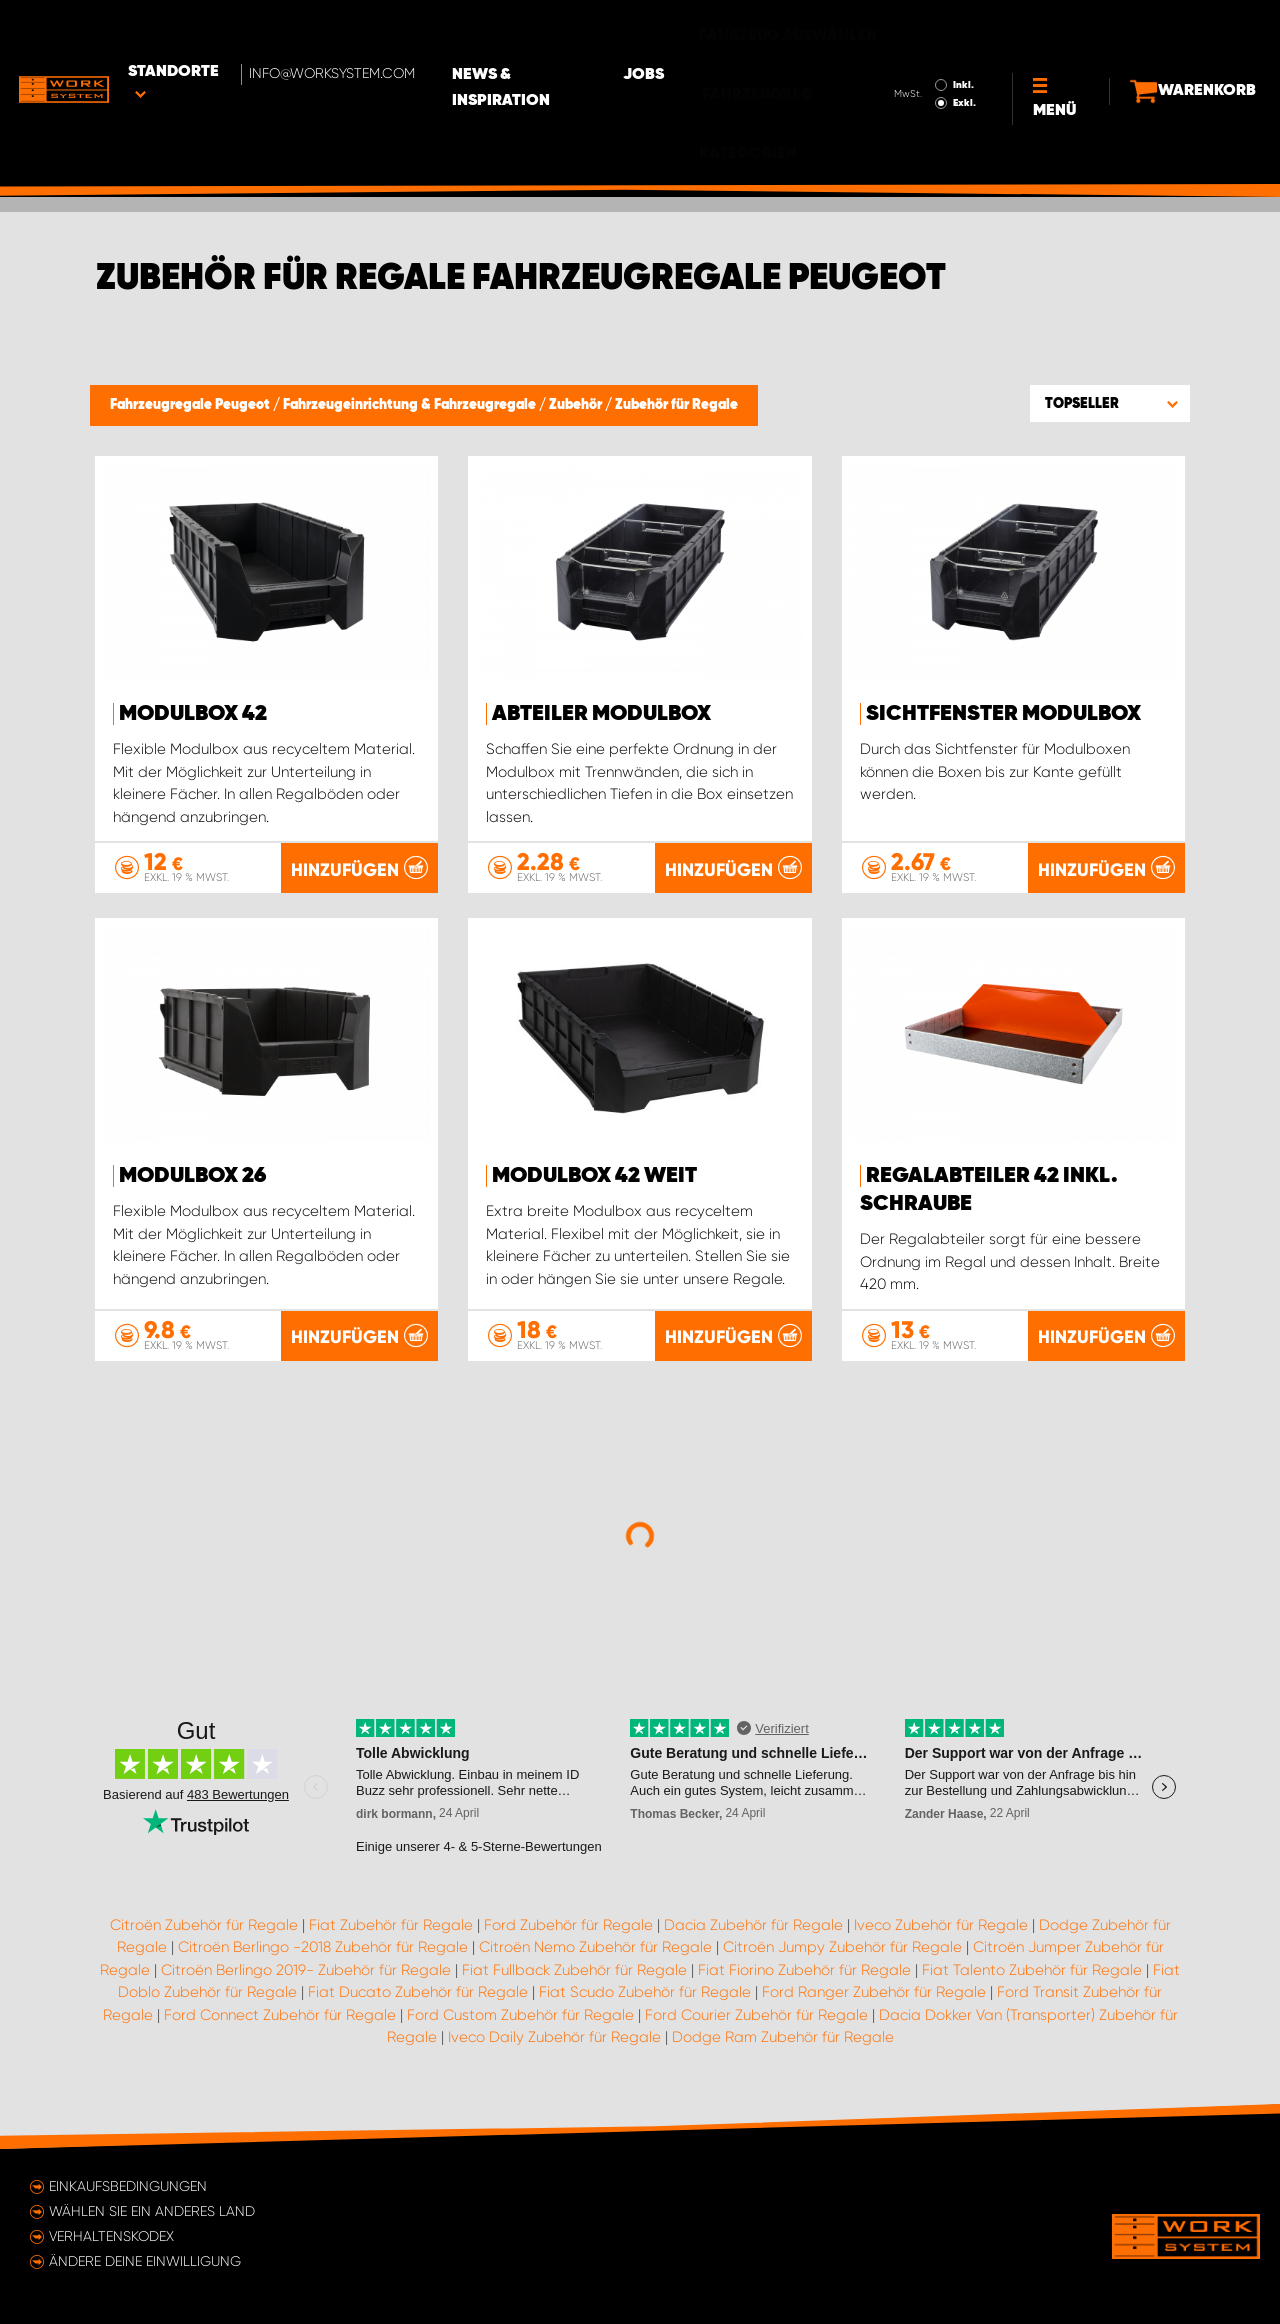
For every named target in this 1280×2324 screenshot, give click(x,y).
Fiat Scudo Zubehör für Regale (645, 1999)
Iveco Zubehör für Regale (941, 1931)
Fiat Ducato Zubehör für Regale (418, 1999)
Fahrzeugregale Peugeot (191, 405)
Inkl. (929, 28)
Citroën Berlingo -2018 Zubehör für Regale (323, 1954)
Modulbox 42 (193, 714)
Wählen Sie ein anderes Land (152, 2211)
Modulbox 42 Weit (594, 1182)
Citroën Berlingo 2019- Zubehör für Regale (306, 1976)
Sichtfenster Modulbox (1003, 714)
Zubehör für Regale (676, 405)
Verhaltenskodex (111, 2236)
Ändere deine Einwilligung (145, 2261)
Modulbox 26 (192, 1182)
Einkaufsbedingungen (128, 2186)
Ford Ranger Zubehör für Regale (874, 1999)
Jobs (710, 31)
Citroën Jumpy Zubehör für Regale (842, 1954)
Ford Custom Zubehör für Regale (520, 2021)
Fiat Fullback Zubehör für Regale (574, 1976)
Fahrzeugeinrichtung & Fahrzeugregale (411, 405)
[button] (1110, 403)
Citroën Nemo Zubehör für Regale (595, 1954)
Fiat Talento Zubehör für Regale (1032, 1976)
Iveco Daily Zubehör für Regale (554, 2044)
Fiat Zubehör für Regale (391, 1931)
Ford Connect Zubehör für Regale (280, 2021)
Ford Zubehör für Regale (568, 1931)
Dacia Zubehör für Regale (753, 1931)
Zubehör (577, 405)
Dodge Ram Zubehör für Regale (783, 2044)
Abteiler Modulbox (601, 714)
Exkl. (930, 46)
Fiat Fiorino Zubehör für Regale (804, 1976)
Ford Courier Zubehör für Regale (756, 2021)
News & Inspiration (575, 31)
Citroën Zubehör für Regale (204, 1931)
